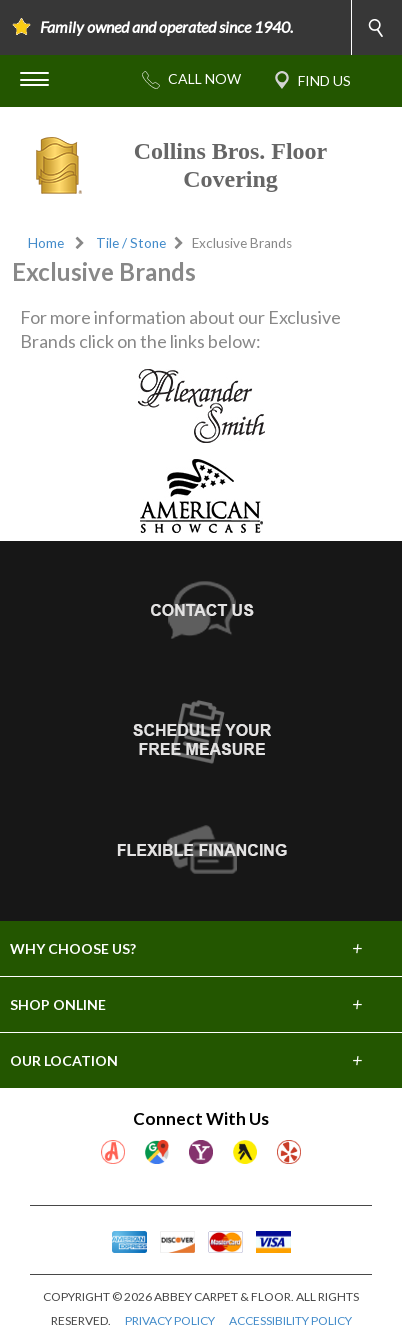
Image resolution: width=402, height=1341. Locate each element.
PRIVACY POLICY (170, 1320)
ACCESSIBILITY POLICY (290, 1320)
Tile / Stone (131, 243)
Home (46, 243)
